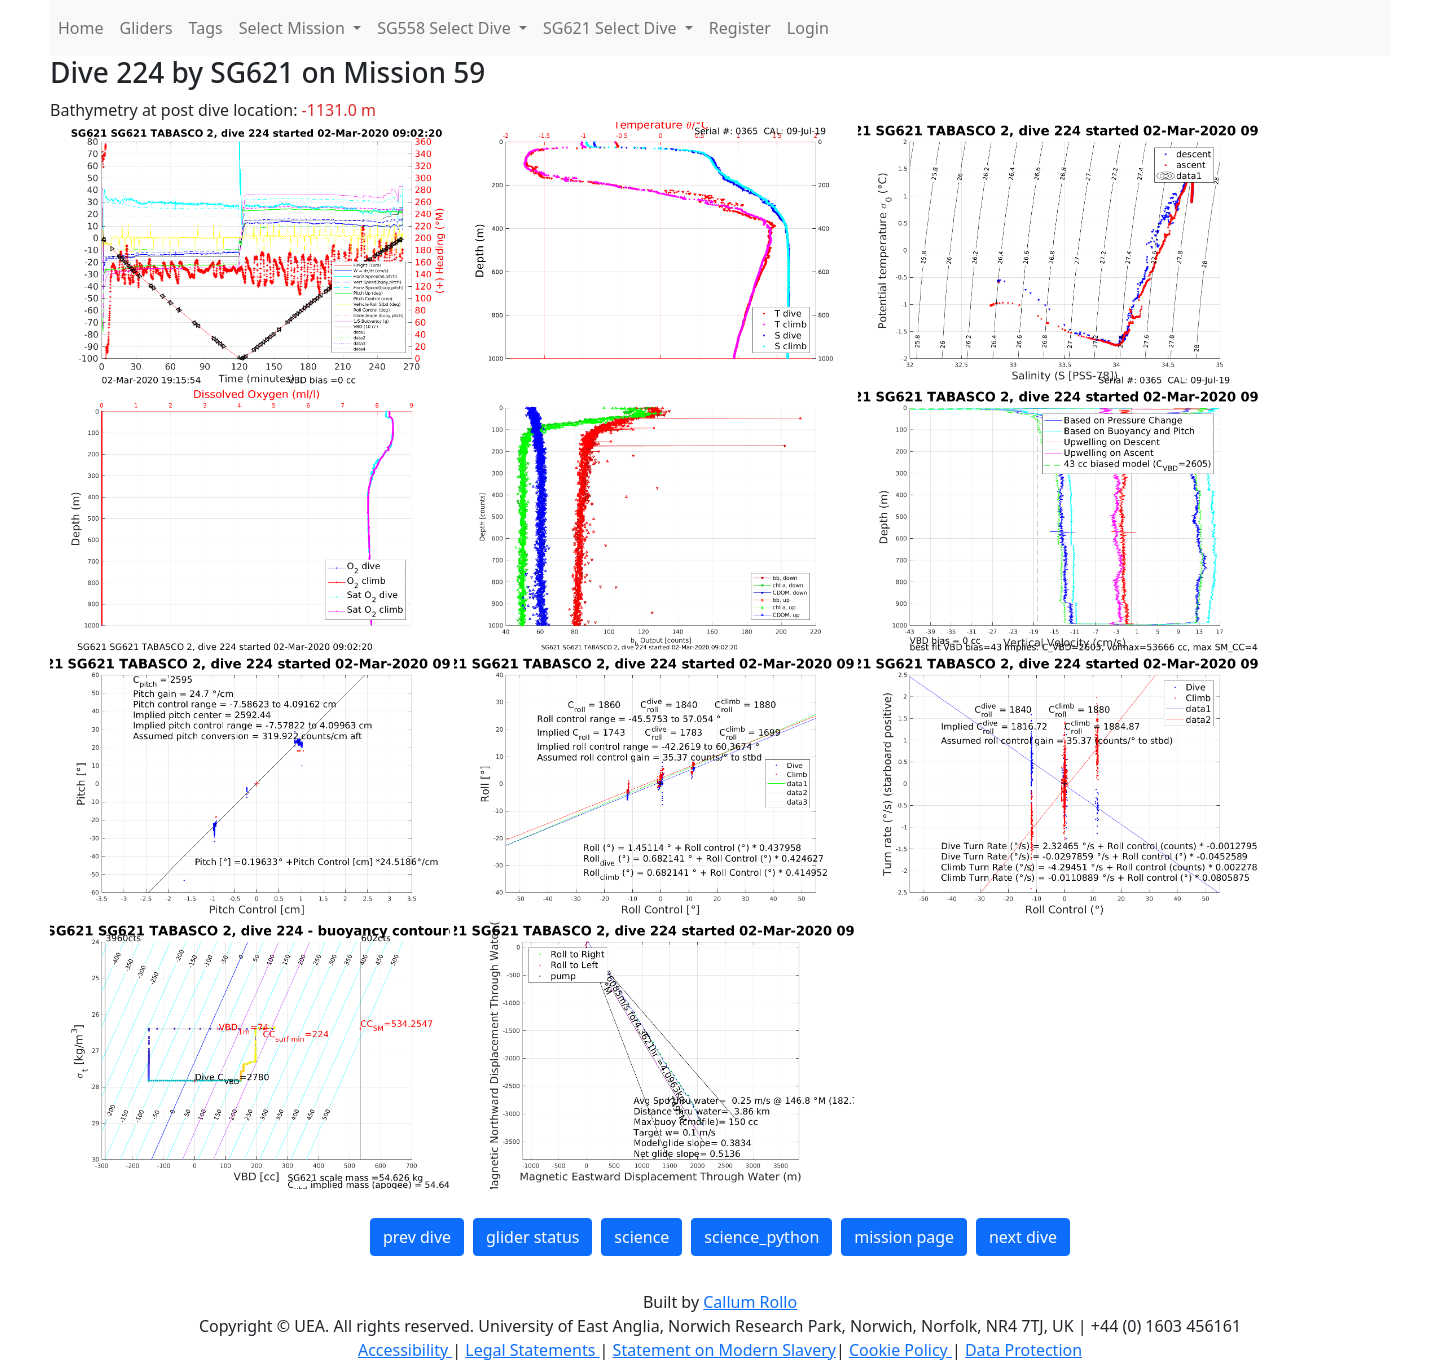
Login (808, 28)
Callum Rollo (750, 1302)
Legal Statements (532, 1350)
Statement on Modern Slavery (724, 1350)
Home (81, 28)
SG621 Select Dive (612, 28)
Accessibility (405, 1350)
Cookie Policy (900, 1350)
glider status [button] (532, 1237)
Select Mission (294, 28)
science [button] (641, 1237)
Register (740, 28)
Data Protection (1023, 1350)
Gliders (146, 28)
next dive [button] (1023, 1237)
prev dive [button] (417, 1237)
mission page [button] (904, 1237)
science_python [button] (761, 1237)
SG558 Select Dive (446, 28)
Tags (206, 28)
